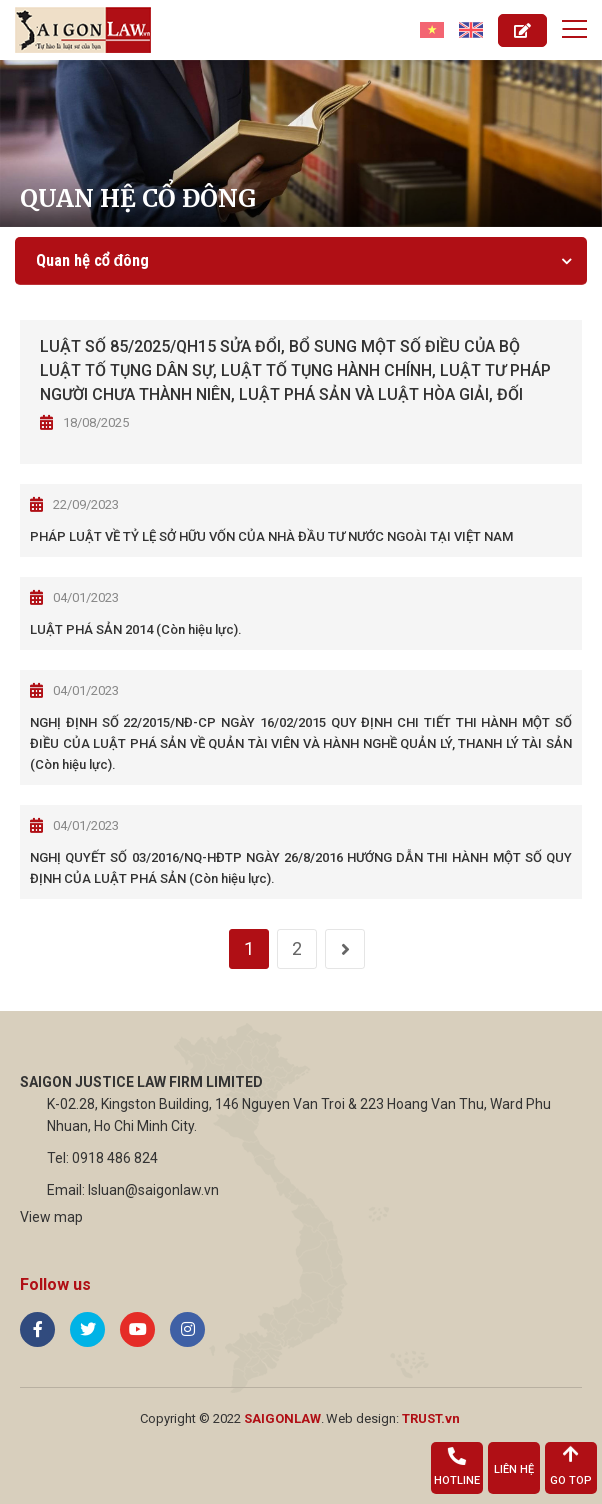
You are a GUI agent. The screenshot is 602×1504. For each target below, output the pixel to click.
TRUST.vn (431, 1418)
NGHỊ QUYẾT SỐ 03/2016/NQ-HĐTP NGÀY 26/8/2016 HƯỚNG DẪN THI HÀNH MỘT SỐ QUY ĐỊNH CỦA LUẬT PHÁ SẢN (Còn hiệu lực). (301, 868)
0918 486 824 (115, 1158)
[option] (301, 143)
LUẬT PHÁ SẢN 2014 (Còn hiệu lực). (136, 629)
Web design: (362, 1418)
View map (51, 1217)
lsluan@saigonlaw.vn (153, 1190)
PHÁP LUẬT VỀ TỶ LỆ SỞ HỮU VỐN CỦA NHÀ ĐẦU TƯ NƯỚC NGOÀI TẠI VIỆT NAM (271, 536)
